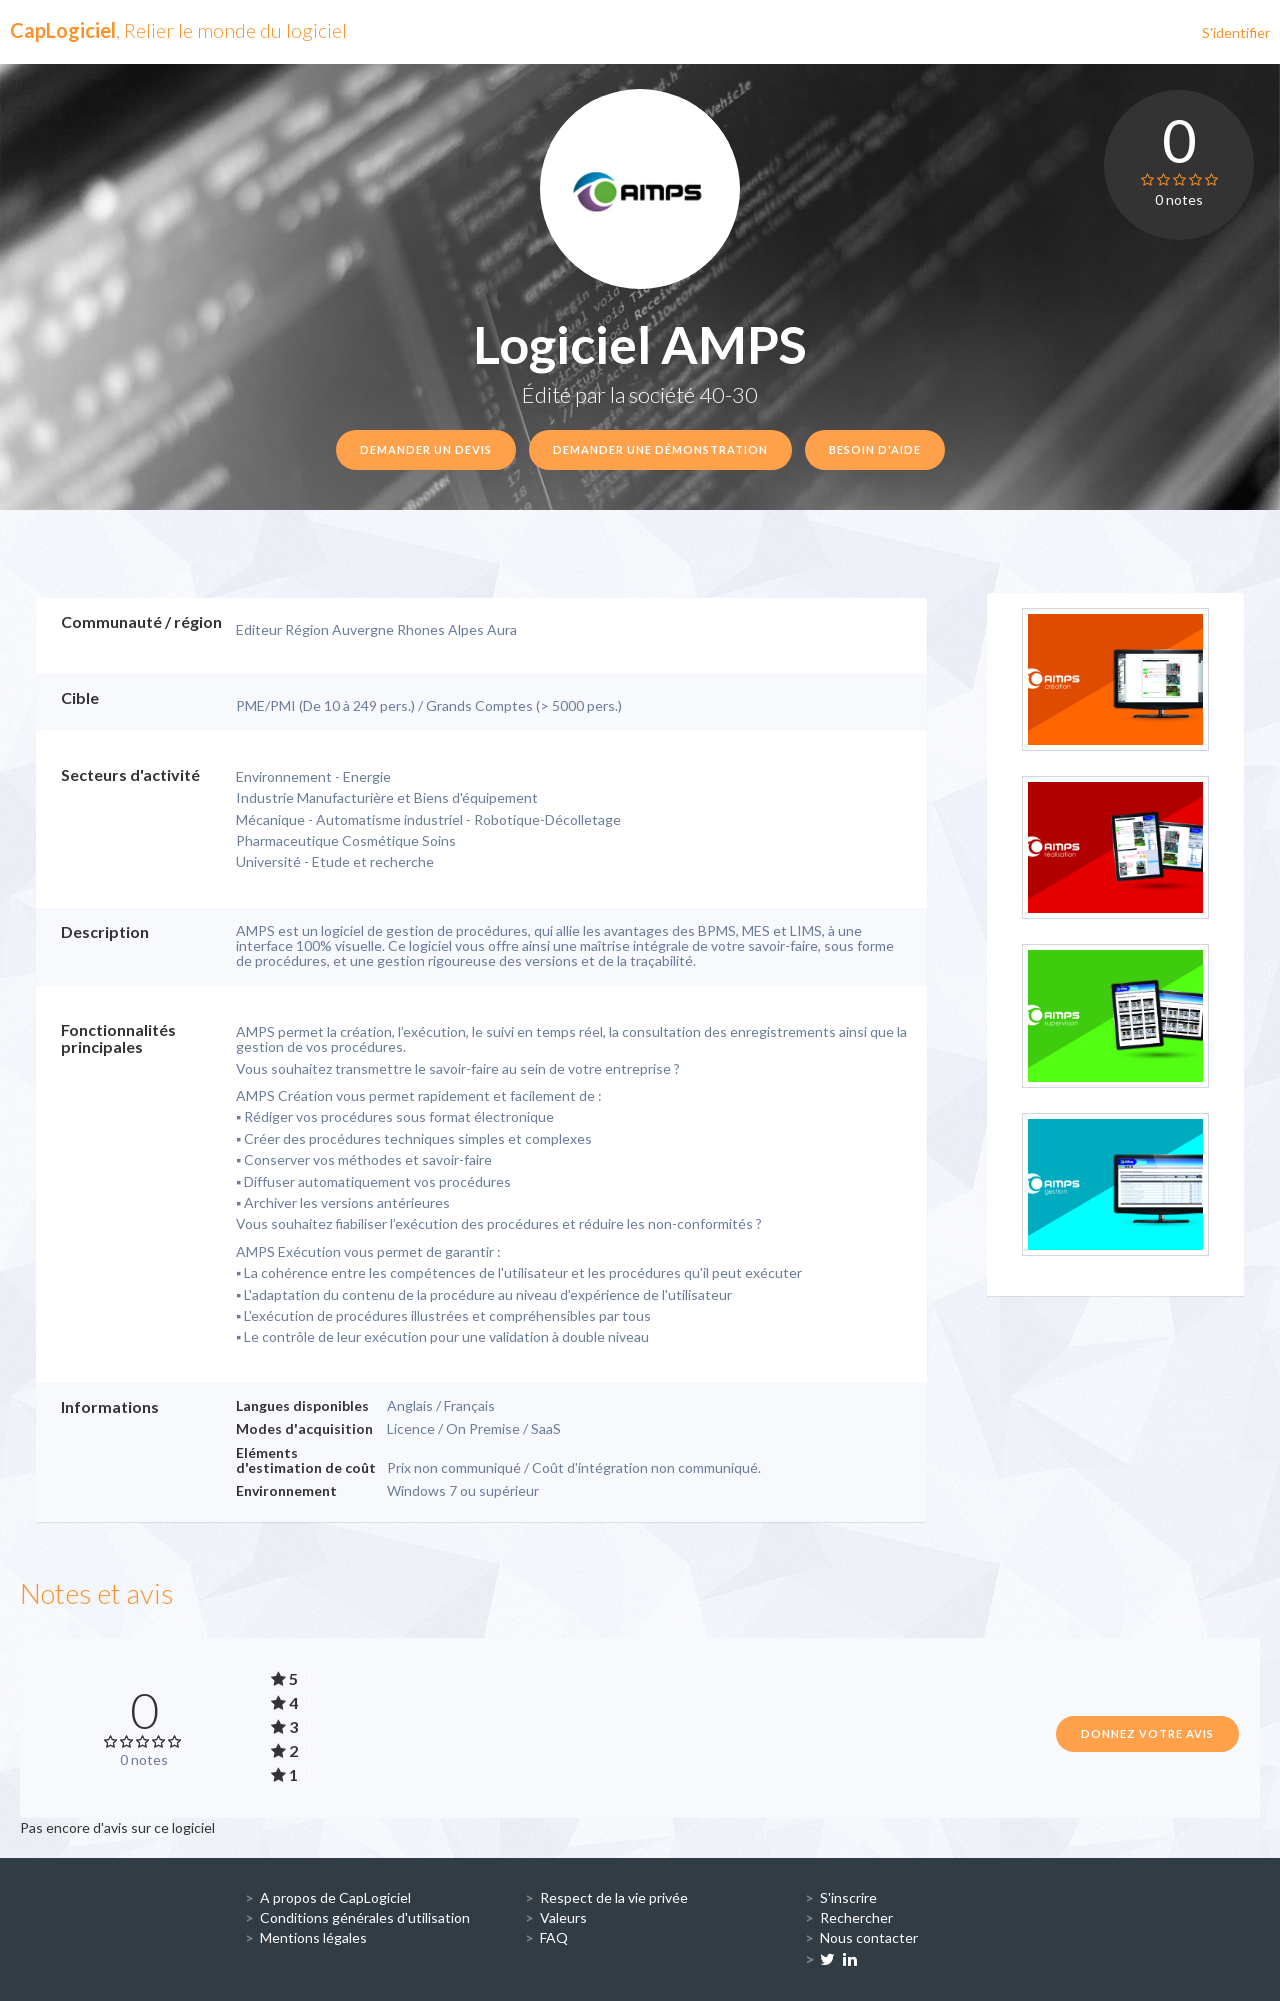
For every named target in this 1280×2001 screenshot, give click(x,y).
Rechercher (856, 1917)
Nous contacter (869, 1937)
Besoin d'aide (875, 449)
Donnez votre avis (1147, 1733)
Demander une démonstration (660, 449)
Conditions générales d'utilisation (365, 1917)
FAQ (554, 1937)
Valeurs (563, 1917)
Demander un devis (426, 449)
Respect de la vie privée (614, 1897)
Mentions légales (313, 1937)
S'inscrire (848, 1897)
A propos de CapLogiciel (335, 1897)
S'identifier (1236, 32)
